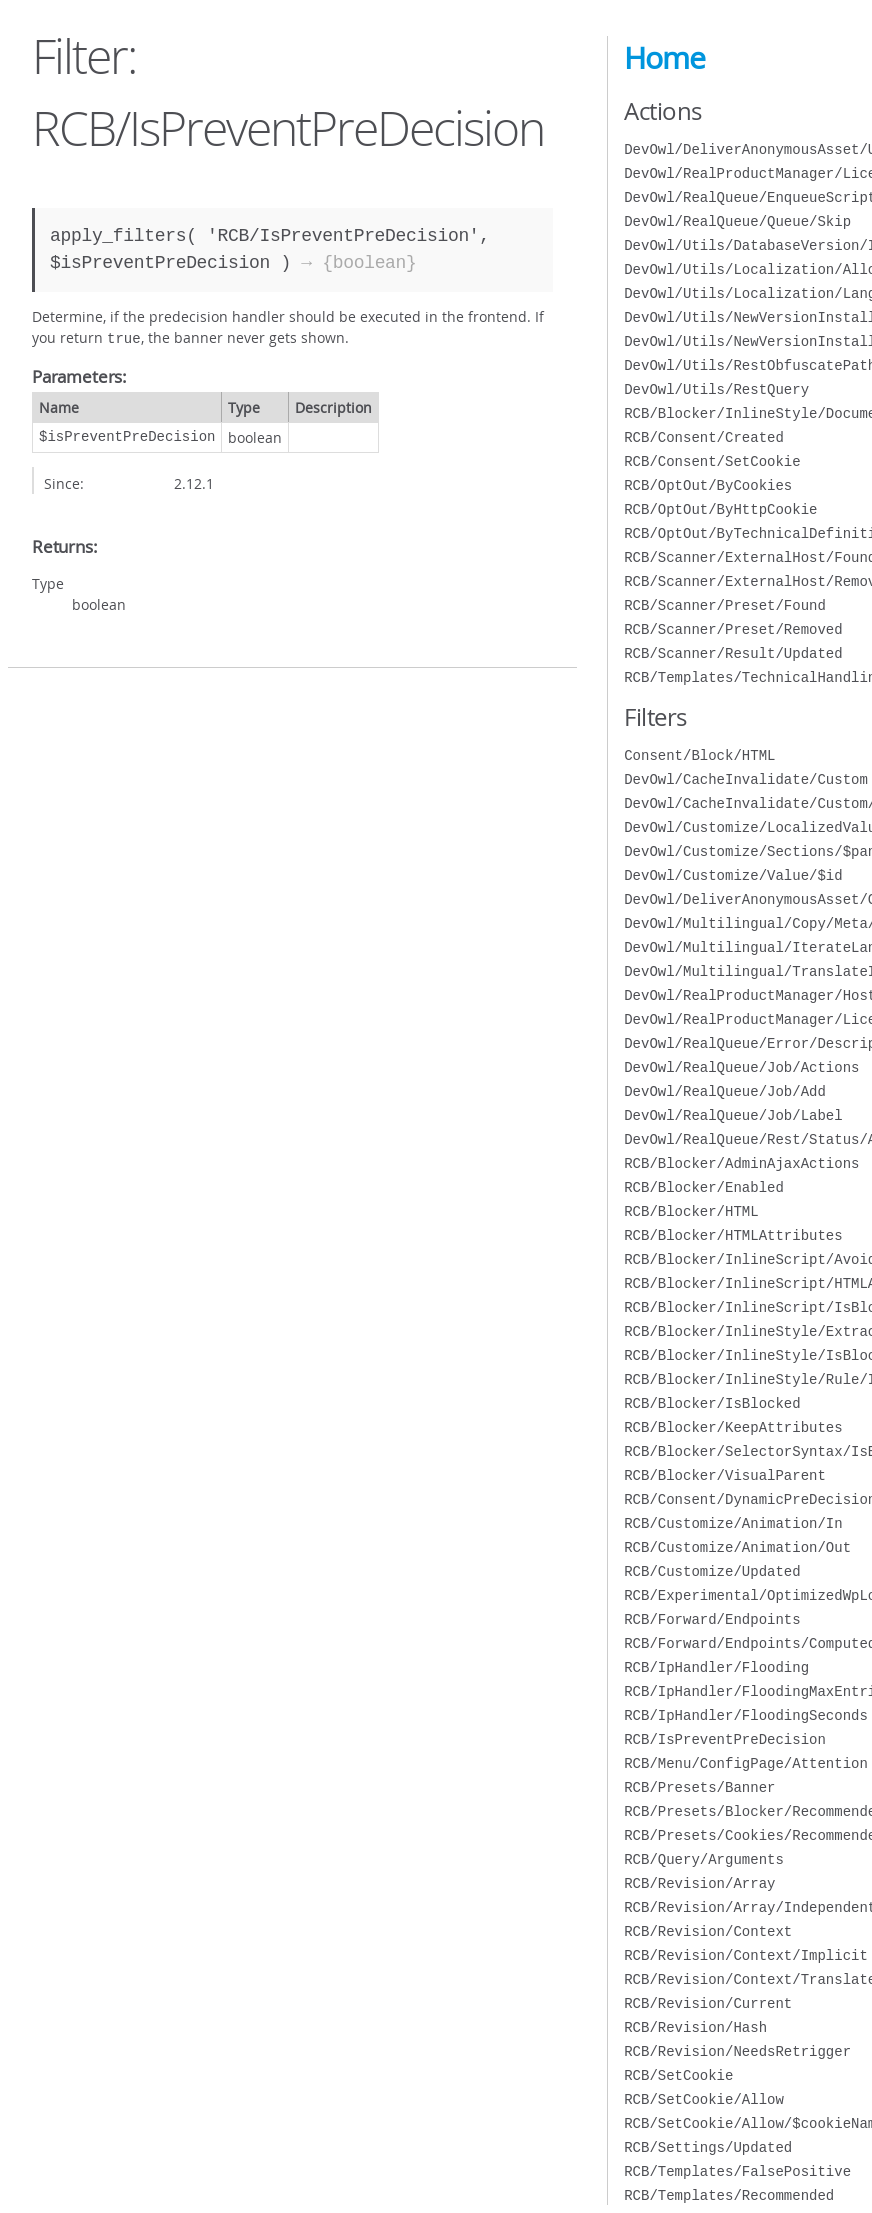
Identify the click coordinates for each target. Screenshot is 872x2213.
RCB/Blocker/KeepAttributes (733, 1427)
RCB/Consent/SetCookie (712, 461)
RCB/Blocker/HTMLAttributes (733, 1235)
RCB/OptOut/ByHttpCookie (720, 509)
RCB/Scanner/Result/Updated (733, 653)
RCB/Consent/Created (704, 437)
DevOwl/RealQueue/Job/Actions (741, 1067)
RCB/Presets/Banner (699, 1787)
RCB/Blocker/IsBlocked (712, 1403)
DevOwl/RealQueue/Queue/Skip (737, 221)
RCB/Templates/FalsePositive (737, 2171)
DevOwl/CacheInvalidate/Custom (746, 779)
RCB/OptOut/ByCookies (708, 485)
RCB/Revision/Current (708, 2003)
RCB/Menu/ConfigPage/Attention (746, 1763)
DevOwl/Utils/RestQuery (716, 389)
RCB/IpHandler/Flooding (716, 1667)
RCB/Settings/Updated (708, 2147)
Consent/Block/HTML (699, 755)
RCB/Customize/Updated (712, 1571)
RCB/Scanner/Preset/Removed (733, 629)
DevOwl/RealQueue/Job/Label (733, 1115)
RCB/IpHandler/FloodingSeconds (746, 1715)
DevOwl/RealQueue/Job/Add (725, 1091)
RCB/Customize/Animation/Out (737, 1547)
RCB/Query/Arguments (704, 1859)
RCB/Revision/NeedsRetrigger (737, 2051)
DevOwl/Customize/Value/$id (733, 875)
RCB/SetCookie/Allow (704, 2099)
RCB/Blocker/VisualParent (725, 1475)
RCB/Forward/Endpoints (712, 1619)
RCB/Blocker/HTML (691, 1211)
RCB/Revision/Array (699, 1883)
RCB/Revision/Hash (695, 2027)
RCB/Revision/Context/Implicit (746, 1955)
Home (664, 58)
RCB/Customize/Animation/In (733, 1523)
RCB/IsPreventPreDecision (725, 1739)
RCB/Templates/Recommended (729, 2195)
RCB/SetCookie (678, 2075)
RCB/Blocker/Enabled (704, 1187)
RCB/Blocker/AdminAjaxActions (741, 1163)
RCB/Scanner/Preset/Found (725, 605)
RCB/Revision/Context (708, 1931)
